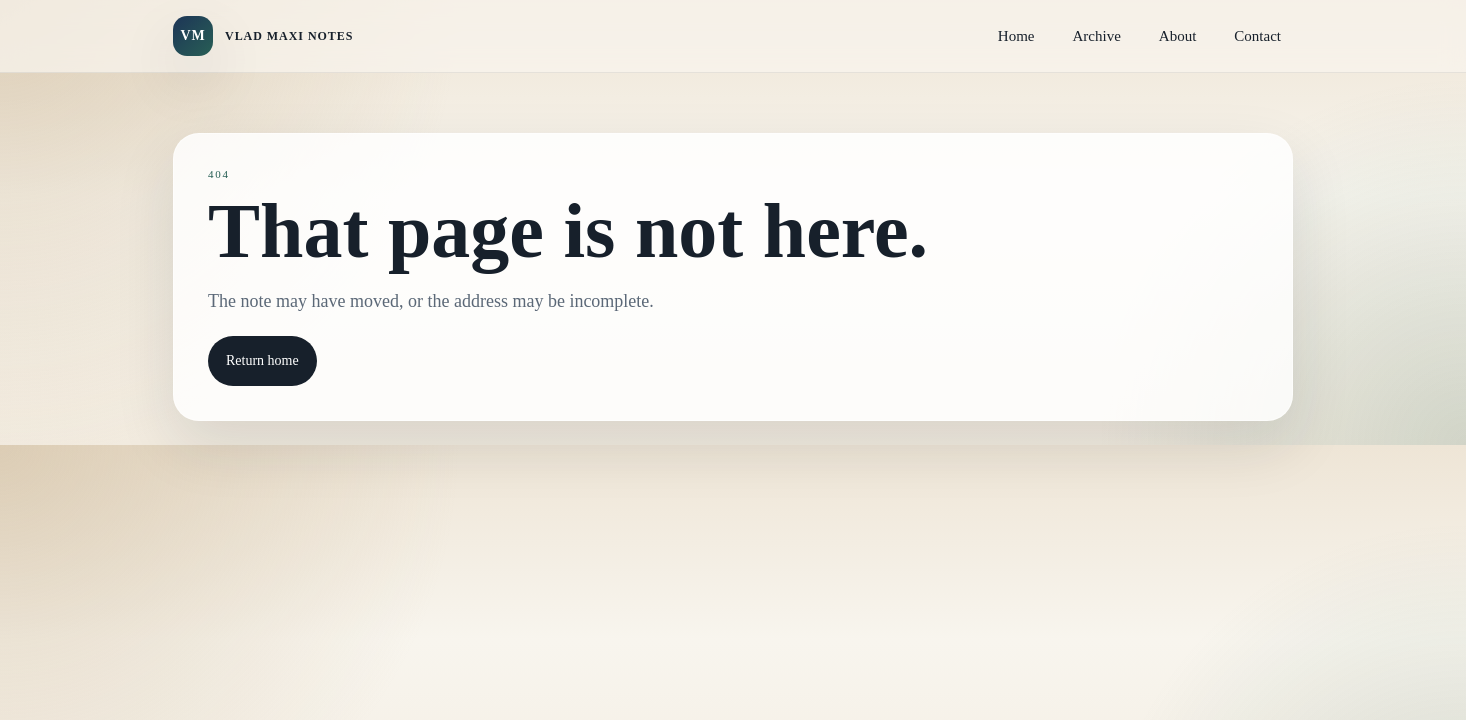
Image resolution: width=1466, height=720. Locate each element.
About (1178, 36)
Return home (262, 360)
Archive (1097, 36)
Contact (1257, 36)
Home (1016, 36)
